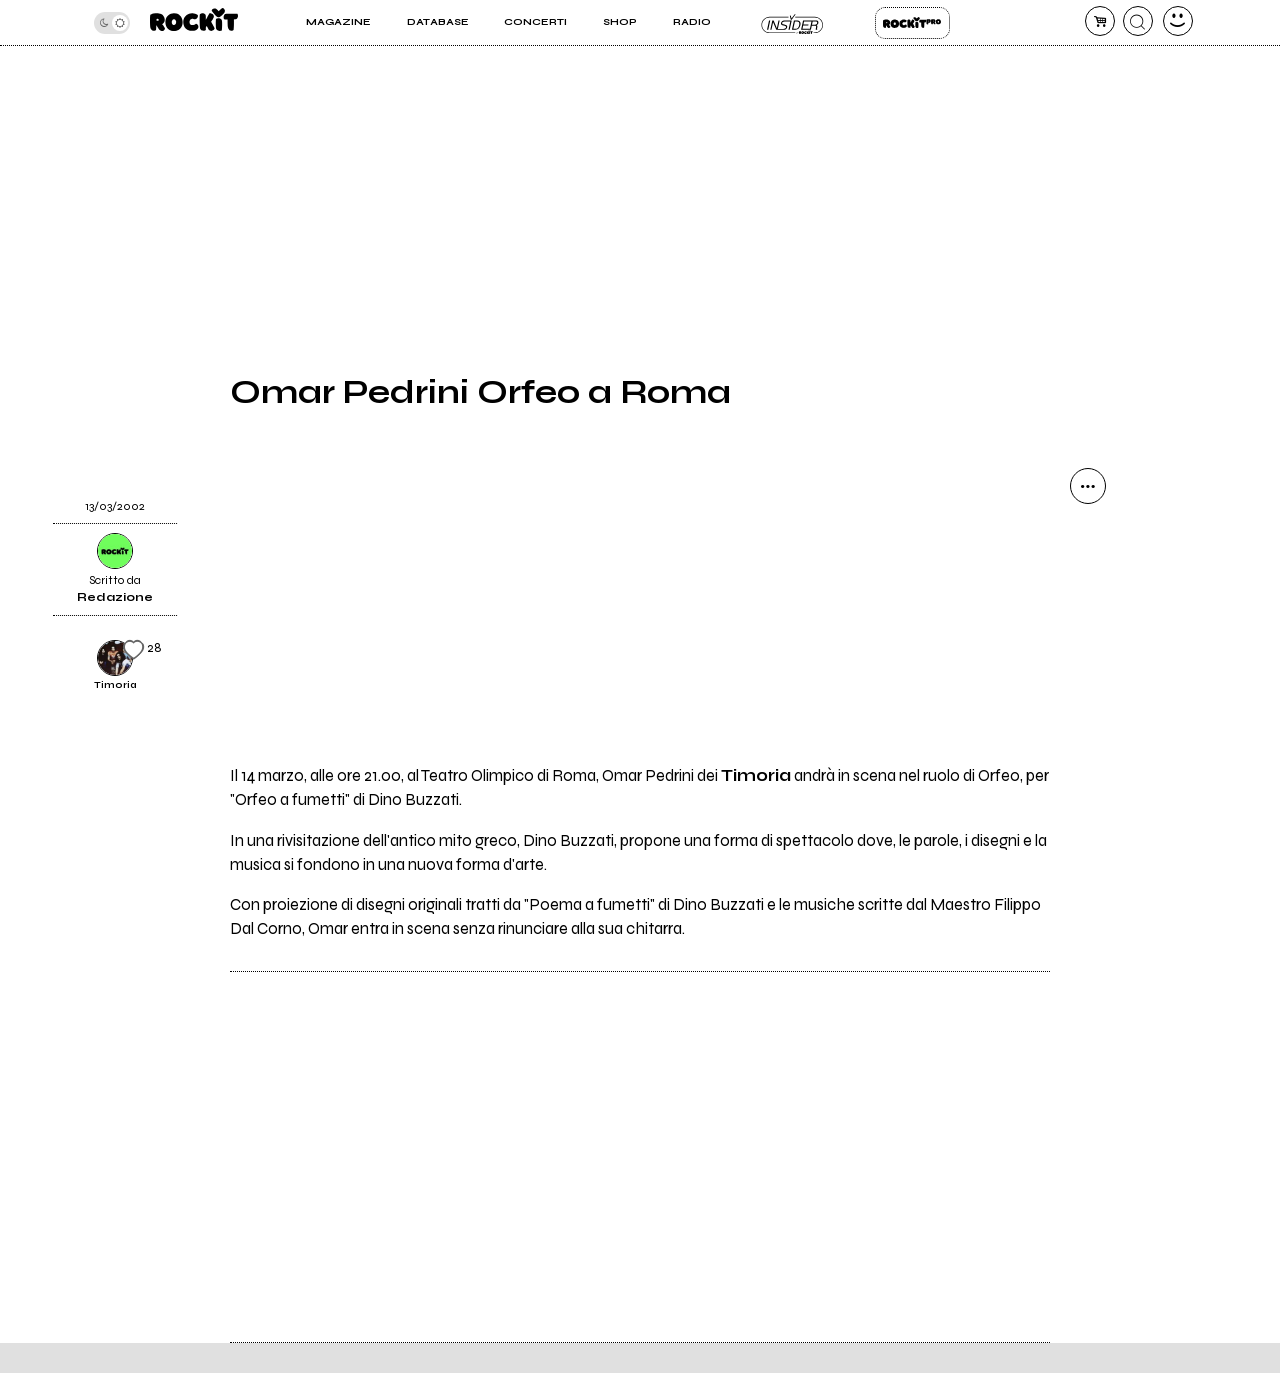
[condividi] (1088, 486)
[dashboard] (1178, 21)
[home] (194, 22)
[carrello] (1100, 21)
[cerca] (1138, 21)
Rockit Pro (912, 23)
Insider (792, 23)
